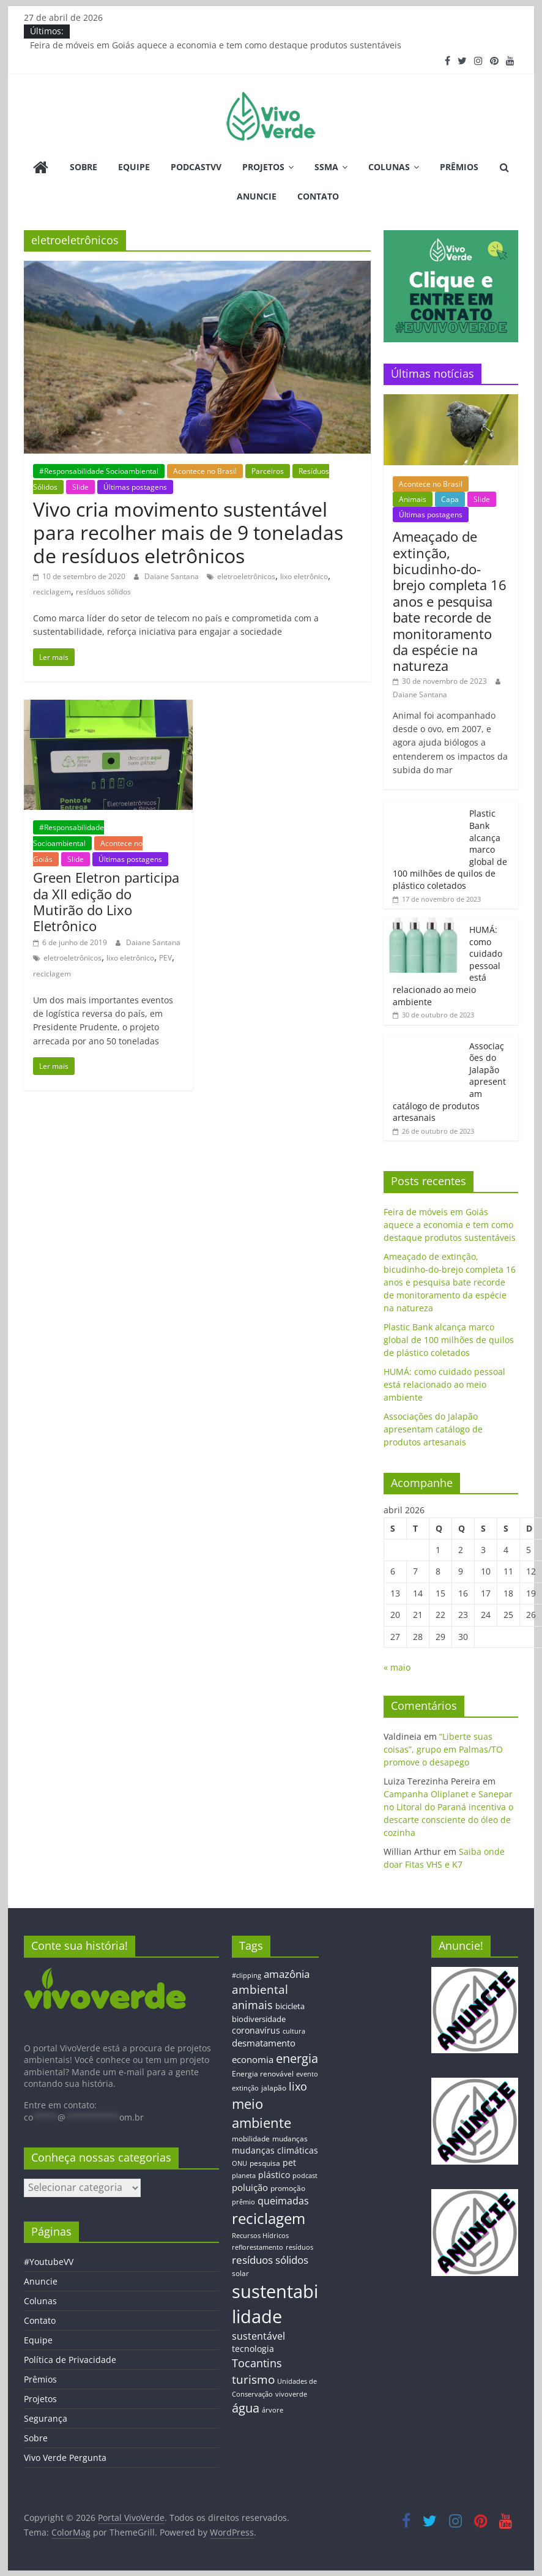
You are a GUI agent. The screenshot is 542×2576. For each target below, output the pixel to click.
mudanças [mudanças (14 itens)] (290, 2138)
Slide (80, 487)
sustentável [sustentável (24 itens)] (258, 2336)
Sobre (83, 167)
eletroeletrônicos (246, 576)
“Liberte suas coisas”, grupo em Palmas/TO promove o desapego (443, 1749)
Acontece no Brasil (205, 471)
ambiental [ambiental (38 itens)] (260, 1989)
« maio (397, 1667)
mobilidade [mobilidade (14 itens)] (251, 2138)
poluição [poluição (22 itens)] (250, 2187)
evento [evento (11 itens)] (307, 2074)
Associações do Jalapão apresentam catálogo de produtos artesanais (433, 1429)
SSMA (326, 167)
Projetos (263, 167)
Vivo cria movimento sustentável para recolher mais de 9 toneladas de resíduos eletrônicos (188, 532)
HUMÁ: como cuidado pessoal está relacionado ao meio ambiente (444, 1384)
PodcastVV (196, 167)
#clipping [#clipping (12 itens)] (246, 1975)
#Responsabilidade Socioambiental (98, 471)
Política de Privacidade (70, 2359)
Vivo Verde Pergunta (65, 2457)
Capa (450, 499)
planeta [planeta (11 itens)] (244, 2175)
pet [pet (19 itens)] (289, 2162)
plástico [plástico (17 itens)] (274, 2175)
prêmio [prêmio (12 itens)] (243, 2201)
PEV (165, 958)
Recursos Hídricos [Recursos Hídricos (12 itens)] (260, 2235)
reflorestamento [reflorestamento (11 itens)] (257, 2247)
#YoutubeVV (48, 2261)
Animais (412, 499)
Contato (318, 196)
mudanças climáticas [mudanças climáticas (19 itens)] (275, 2150)
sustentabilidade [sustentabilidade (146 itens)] (275, 2304)
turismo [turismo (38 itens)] (253, 2379)
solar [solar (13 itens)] (240, 2273)
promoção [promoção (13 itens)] (287, 2188)
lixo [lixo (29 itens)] (298, 2086)
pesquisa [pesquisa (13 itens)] (265, 2163)
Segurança (45, 2418)
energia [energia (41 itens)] (297, 2058)
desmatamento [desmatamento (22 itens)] (263, 2043)
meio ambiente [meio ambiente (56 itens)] (261, 2113)
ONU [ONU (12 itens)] (239, 2163)
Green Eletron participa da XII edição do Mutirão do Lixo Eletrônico (106, 901)
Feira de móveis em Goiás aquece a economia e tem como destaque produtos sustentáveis (215, 45)
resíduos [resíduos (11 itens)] (299, 2247)
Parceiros (267, 471)
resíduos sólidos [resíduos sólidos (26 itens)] (270, 2260)
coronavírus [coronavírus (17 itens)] (256, 2030)
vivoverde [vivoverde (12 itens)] (291, 2393)
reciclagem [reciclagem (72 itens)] (268, 2218)
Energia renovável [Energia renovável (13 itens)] (263, 2073)
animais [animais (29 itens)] (252, 2005)
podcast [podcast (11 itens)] (304, 2175)
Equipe (134, 167)
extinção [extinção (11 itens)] (245, 2088)
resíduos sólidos (103, 591)
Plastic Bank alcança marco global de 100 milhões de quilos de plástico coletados (449, 1339)
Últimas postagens (135, 487)
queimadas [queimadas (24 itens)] (283, 2200)
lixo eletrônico (304, 576)
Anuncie (257, 196)
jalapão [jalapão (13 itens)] (273, 2087)
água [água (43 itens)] (245, 2407)
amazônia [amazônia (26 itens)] (287, 1974)
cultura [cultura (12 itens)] (294, 2030)
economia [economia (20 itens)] (252, 2059)
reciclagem (52, 591)
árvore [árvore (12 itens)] (272, 2409)
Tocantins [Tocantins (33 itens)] (257, 2362)
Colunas (389, 167)
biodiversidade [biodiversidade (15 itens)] (259, 2018)
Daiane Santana (172, 576)
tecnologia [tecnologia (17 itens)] (253, 2348)
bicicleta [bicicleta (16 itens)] (290, 2006)
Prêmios (459, 167)
